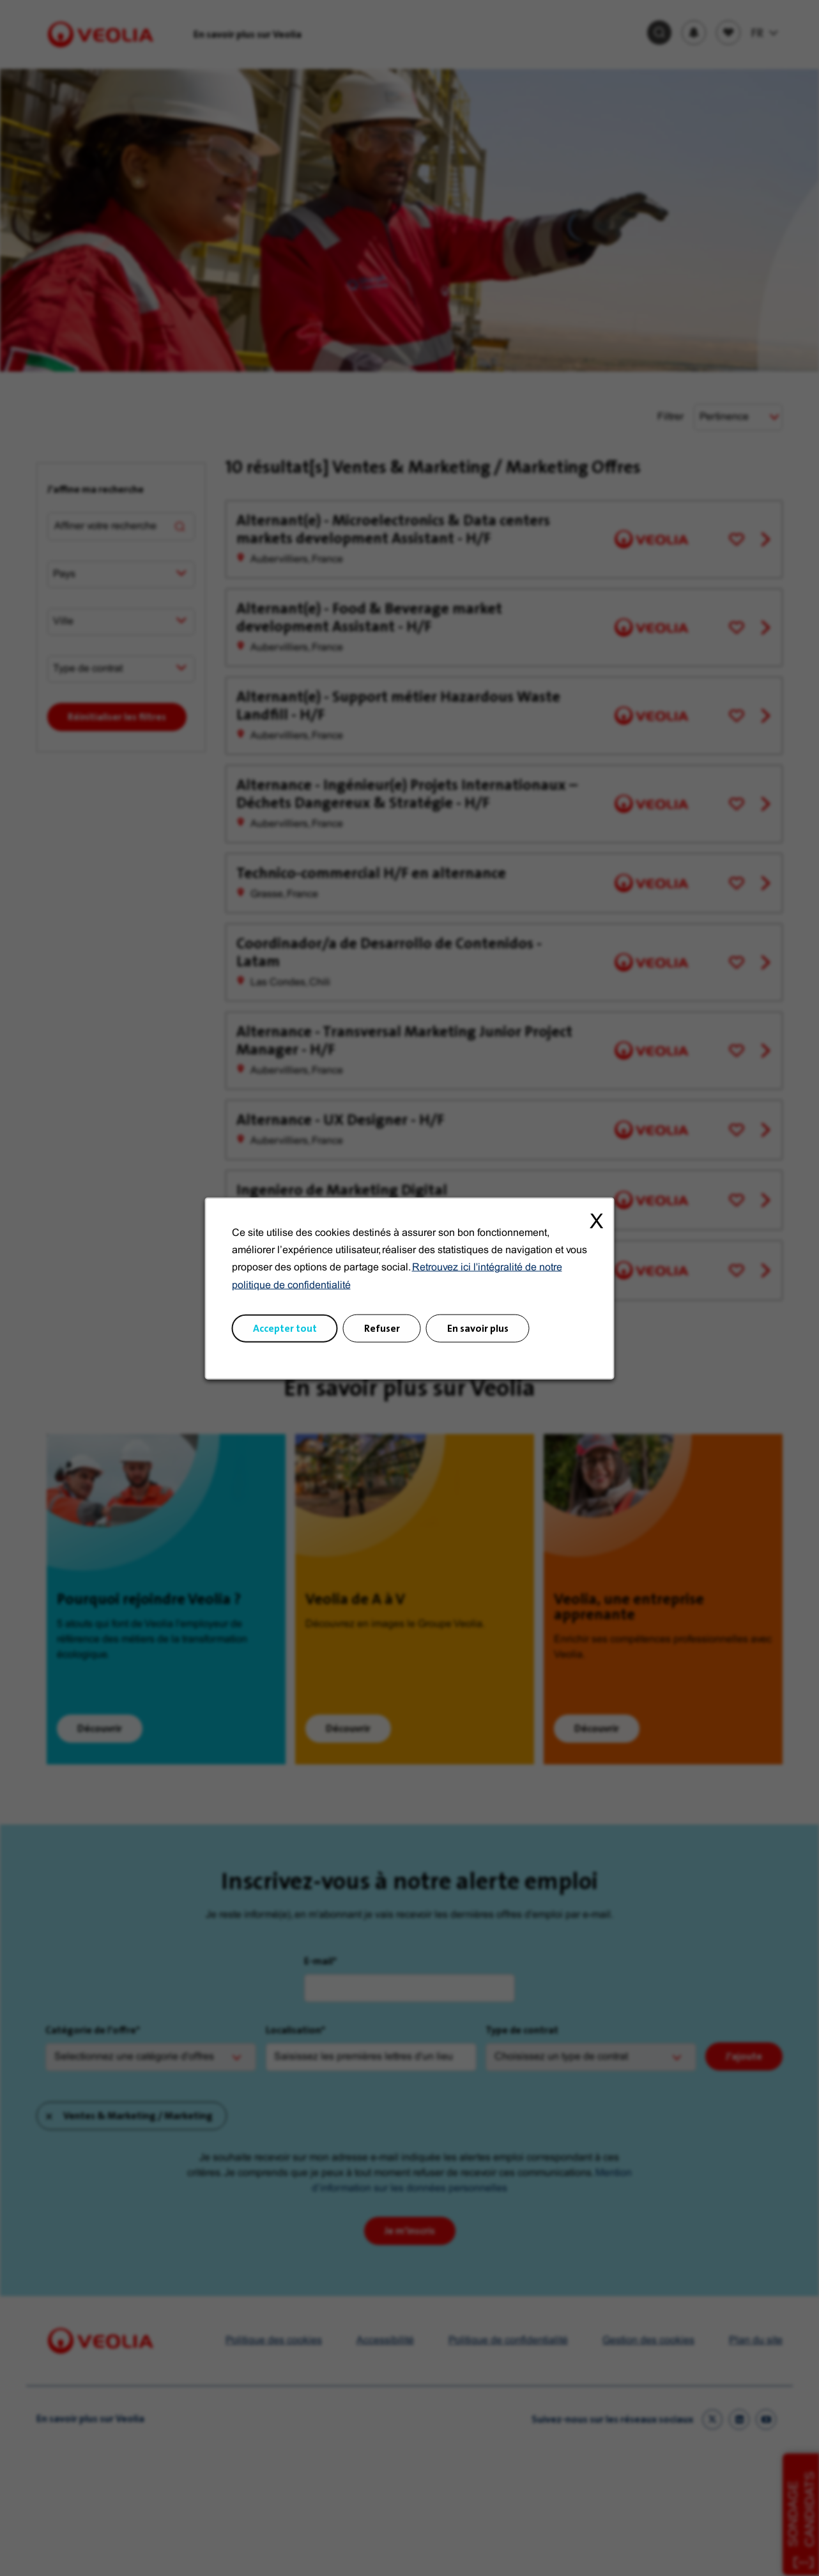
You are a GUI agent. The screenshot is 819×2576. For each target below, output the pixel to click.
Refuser (382, 1327)
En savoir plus (478, 1327)
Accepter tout (285, 1327)
